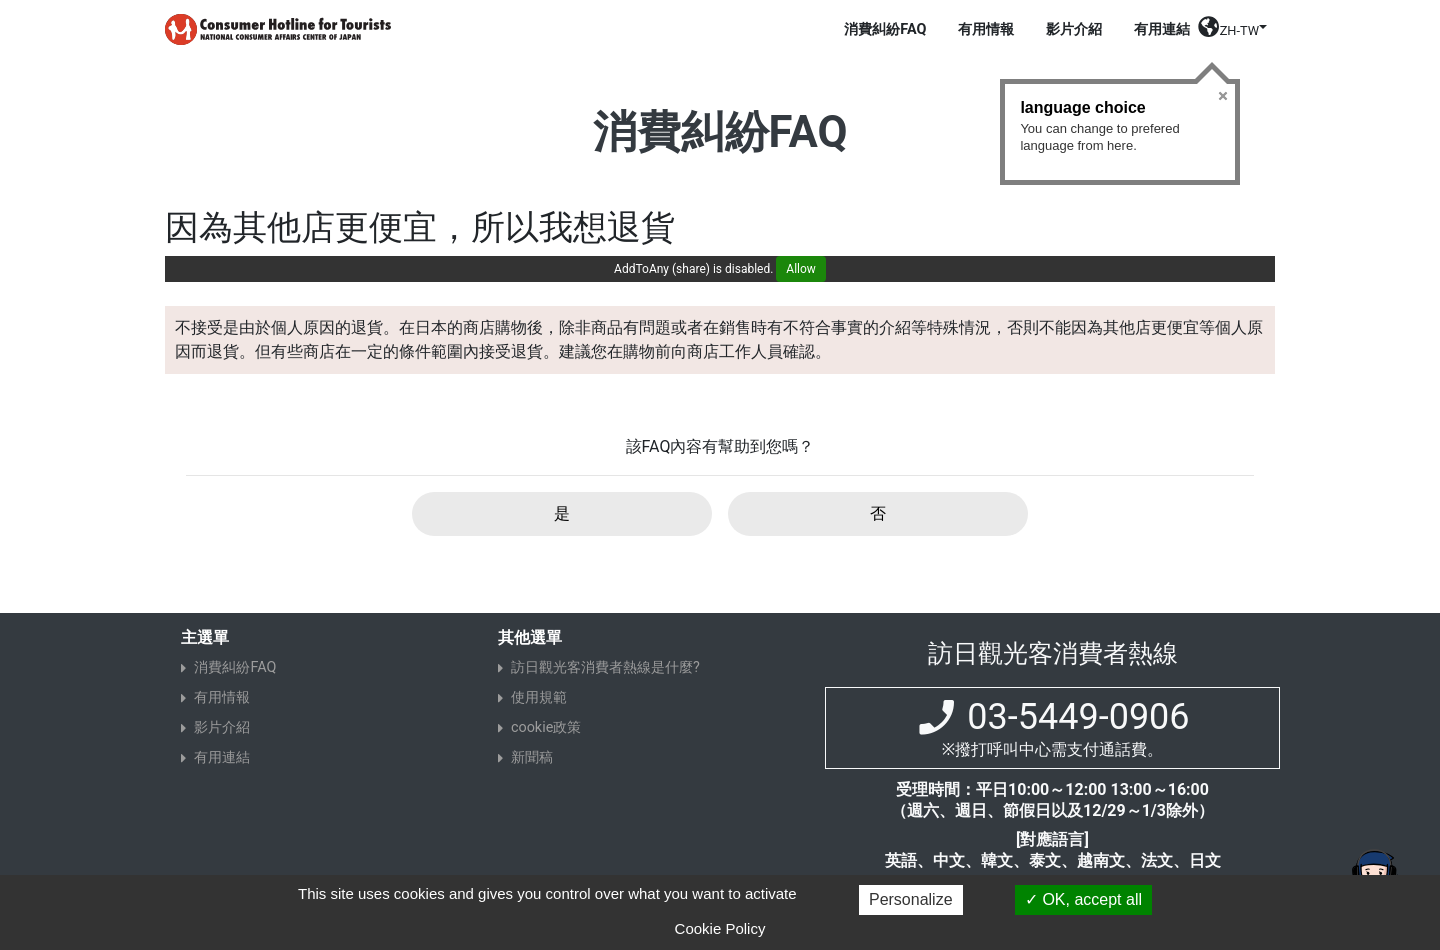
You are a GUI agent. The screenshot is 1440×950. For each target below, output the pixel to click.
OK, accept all (1083, 899)
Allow (801, 269)
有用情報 (986, 29)
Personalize (911, 899)
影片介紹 (1074, 29)
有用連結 (1162, 29)
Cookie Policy (720, 928)
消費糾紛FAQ (885, 29)
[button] (1232, 33)
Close (1223, 96)
